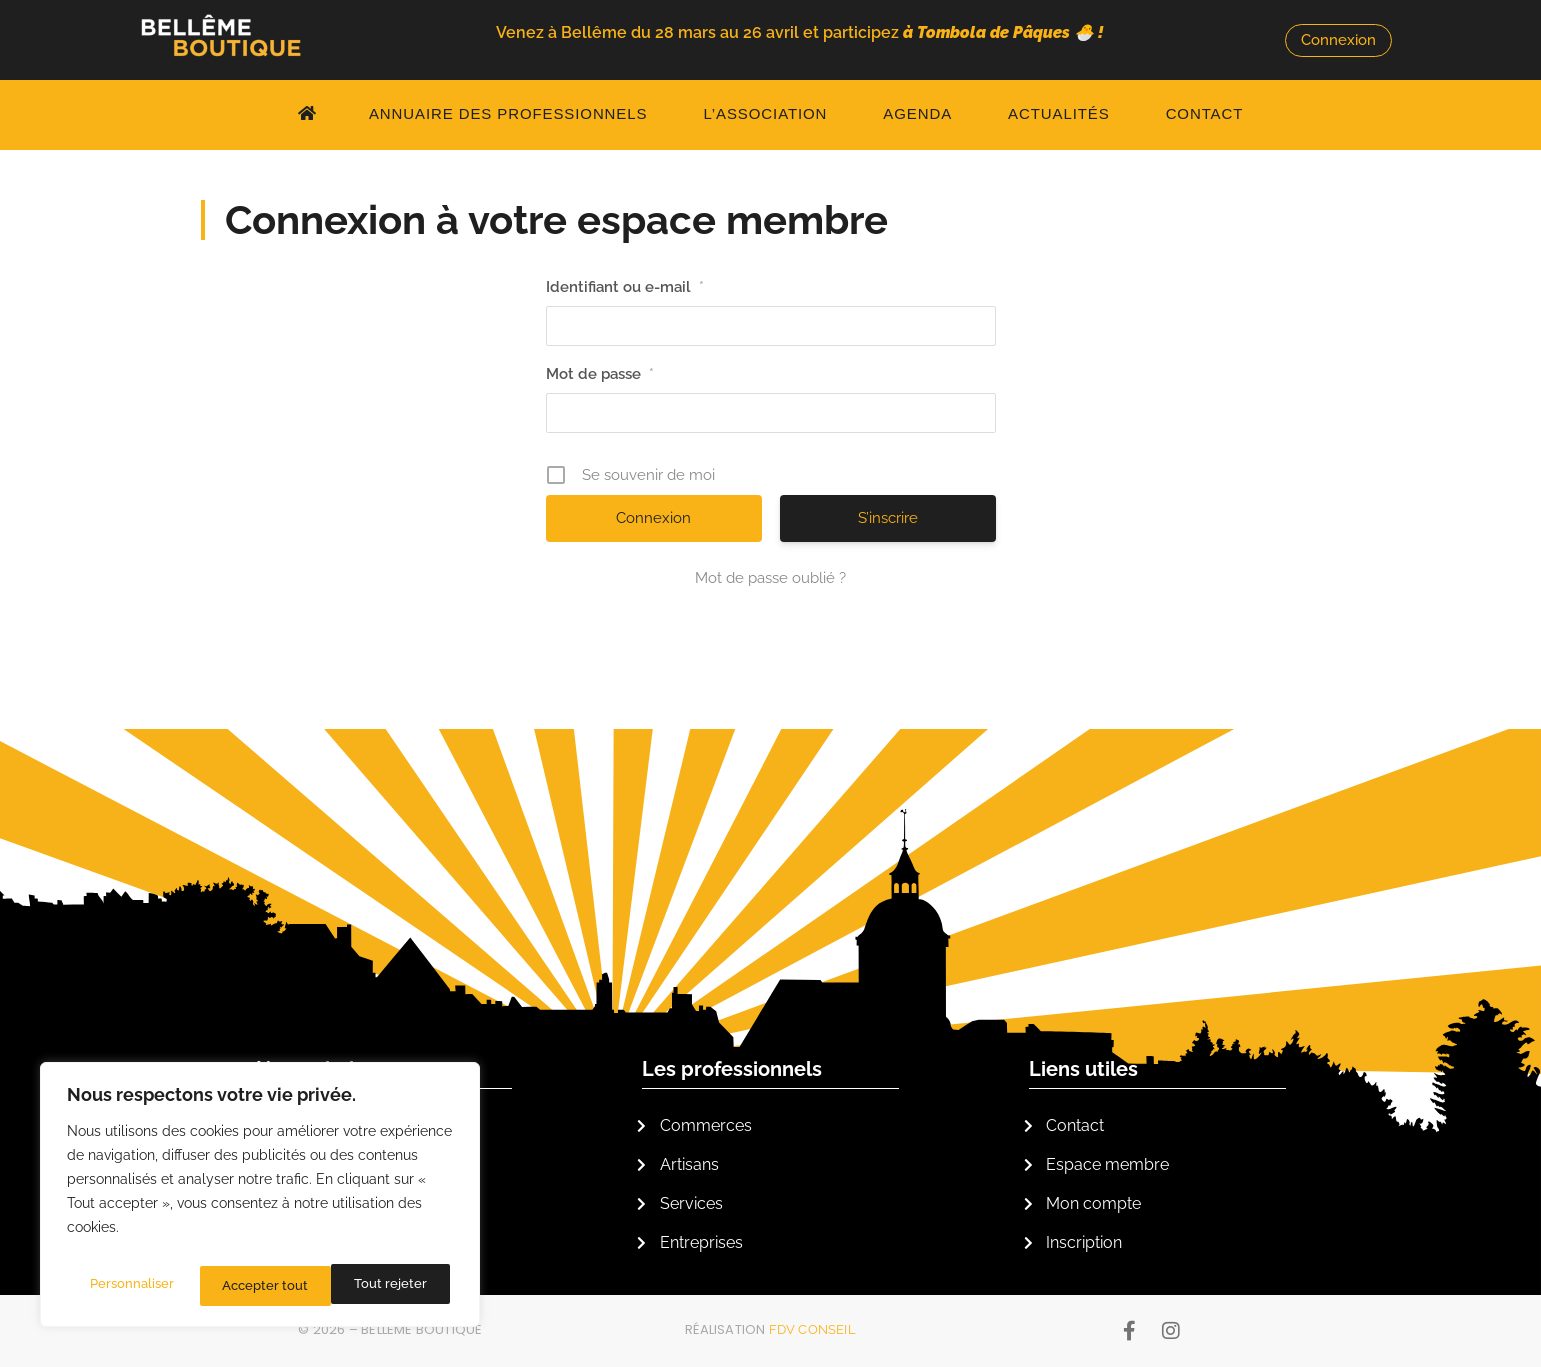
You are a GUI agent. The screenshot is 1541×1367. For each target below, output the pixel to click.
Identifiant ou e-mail (625, 287)
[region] (260, 1200)
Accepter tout (388, 1286)
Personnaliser (131, 1286)
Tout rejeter (259, 1286)
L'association (317, 1069)
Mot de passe (600, 374)
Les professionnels (732, 1069)
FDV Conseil (812, 1329)
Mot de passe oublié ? (770, 578)
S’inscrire (888, 518)
